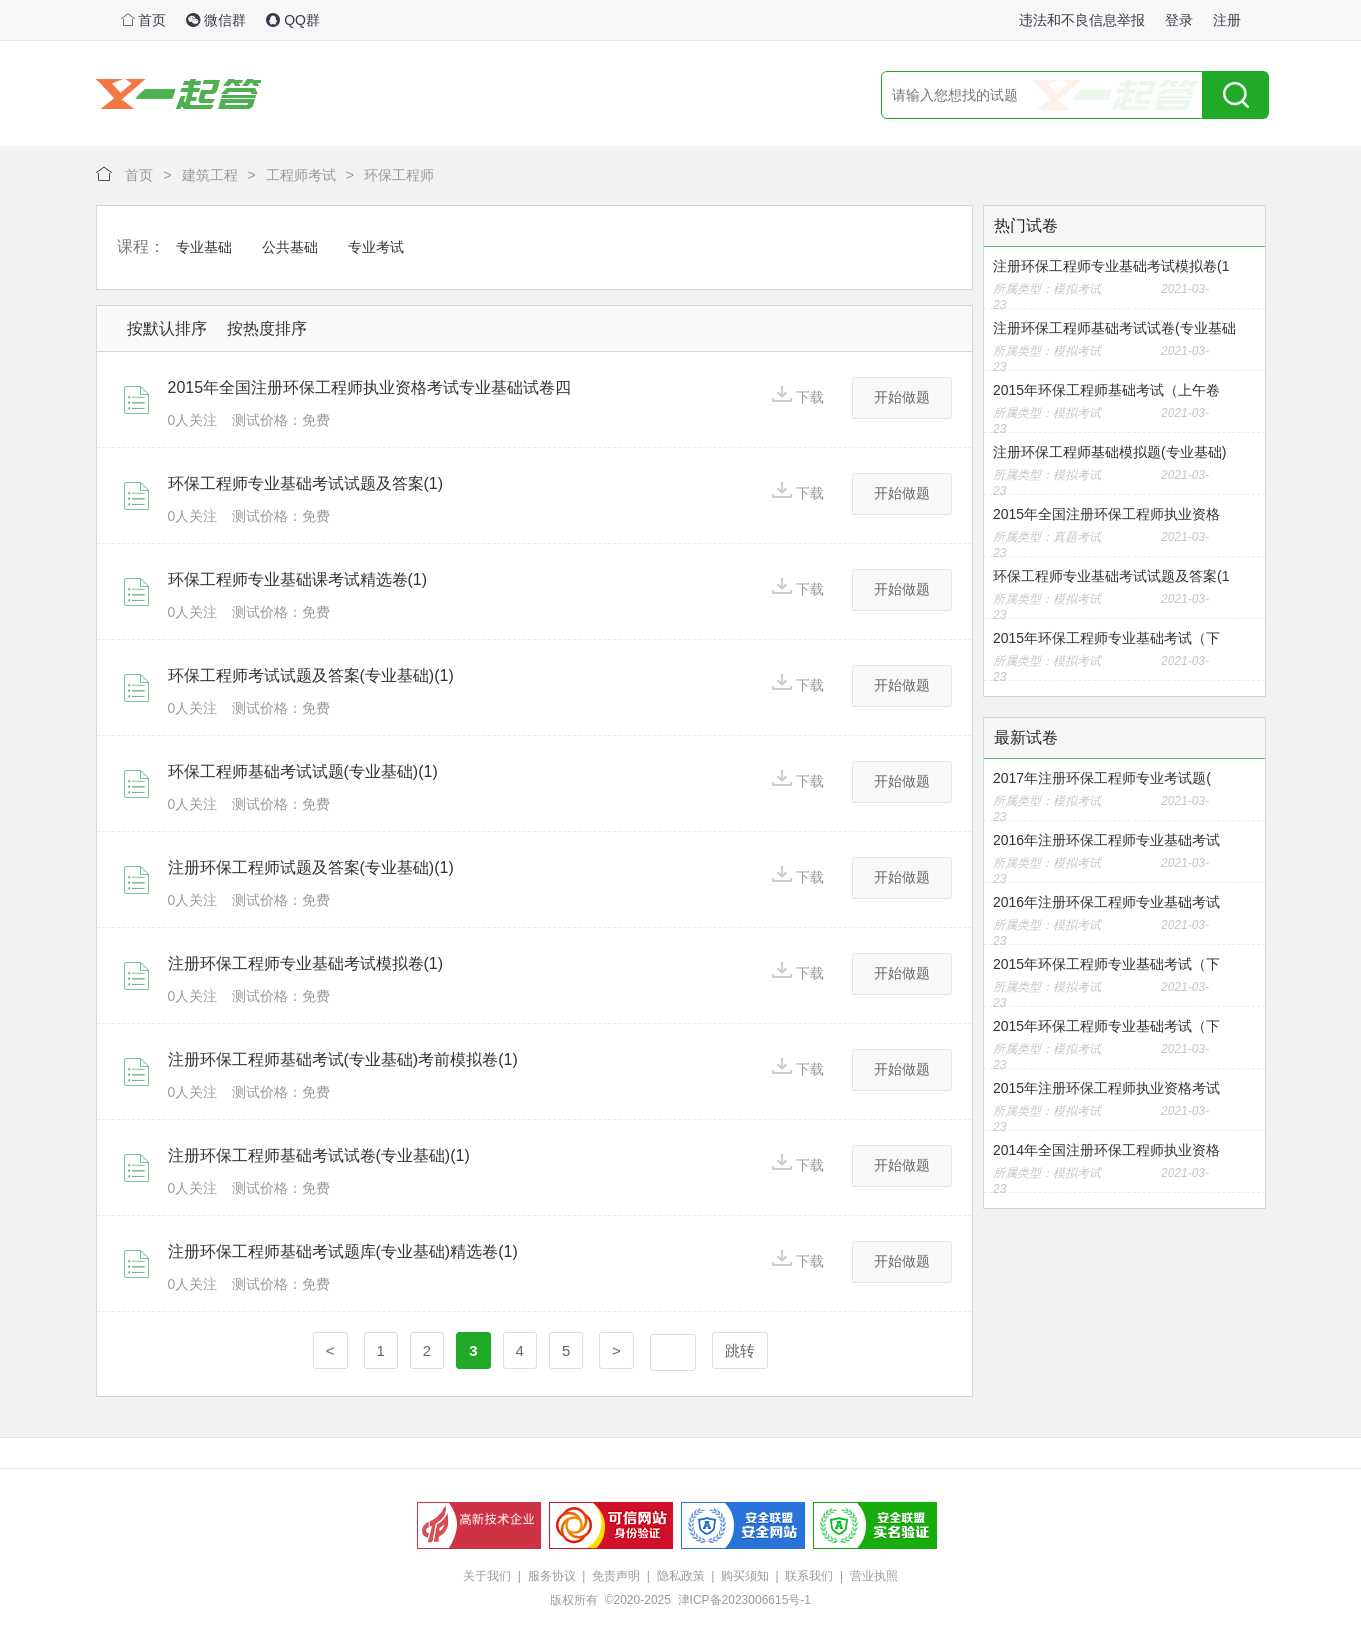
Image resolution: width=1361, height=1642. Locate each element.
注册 (1227, 20)
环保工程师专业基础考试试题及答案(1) (306, 483)
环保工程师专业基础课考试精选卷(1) (298, 579)
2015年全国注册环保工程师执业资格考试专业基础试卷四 (370, 387)
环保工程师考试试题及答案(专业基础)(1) (311, 675)
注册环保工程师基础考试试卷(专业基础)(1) (319, 1155)
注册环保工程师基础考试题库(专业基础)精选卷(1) (343, 1251)
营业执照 (874, 1576)
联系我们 (809, 1576)
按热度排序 (267, 328)
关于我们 (487, 1576)
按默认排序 (167, 328)
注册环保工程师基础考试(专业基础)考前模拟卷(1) (343, 1059)
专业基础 (204, 247)
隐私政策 (681, 1576)
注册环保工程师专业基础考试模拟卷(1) (306, 963)
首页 (144, 20)
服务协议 (552, 1576)
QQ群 (293, 20)
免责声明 (616, 1576)
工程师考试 (301, 175)
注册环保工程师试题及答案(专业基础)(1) (311, 867)
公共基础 (290, 247)
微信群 (216, 20)
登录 (1179, 20)
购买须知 (745, 1576)
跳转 (740, 1350)
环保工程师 (399, 175)
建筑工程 (210, 175)
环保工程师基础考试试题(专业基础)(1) (303, 771)
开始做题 (902, 397)
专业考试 (376, 247)
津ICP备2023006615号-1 (744, 1600)
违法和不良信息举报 (1082, 20)
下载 (798, 395)
